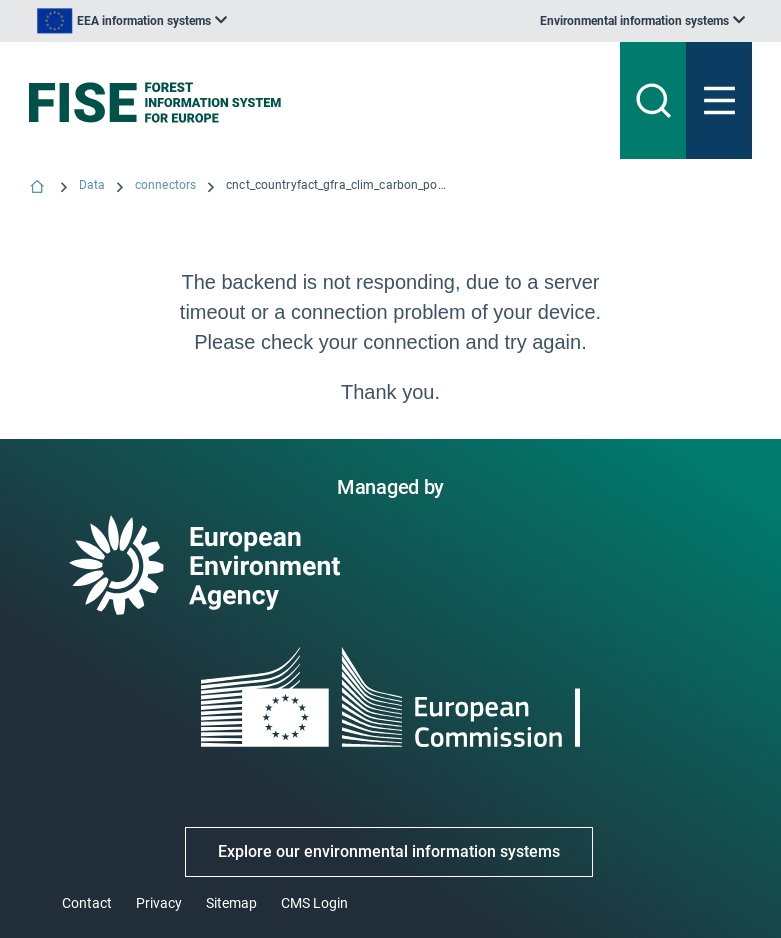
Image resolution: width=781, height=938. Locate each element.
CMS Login (314, 903)
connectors (165, 185)
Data (92, 185)
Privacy (159, 903)
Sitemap (231, 903)
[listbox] (132, 21)
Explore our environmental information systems (389, 851)
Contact (87, 903)
